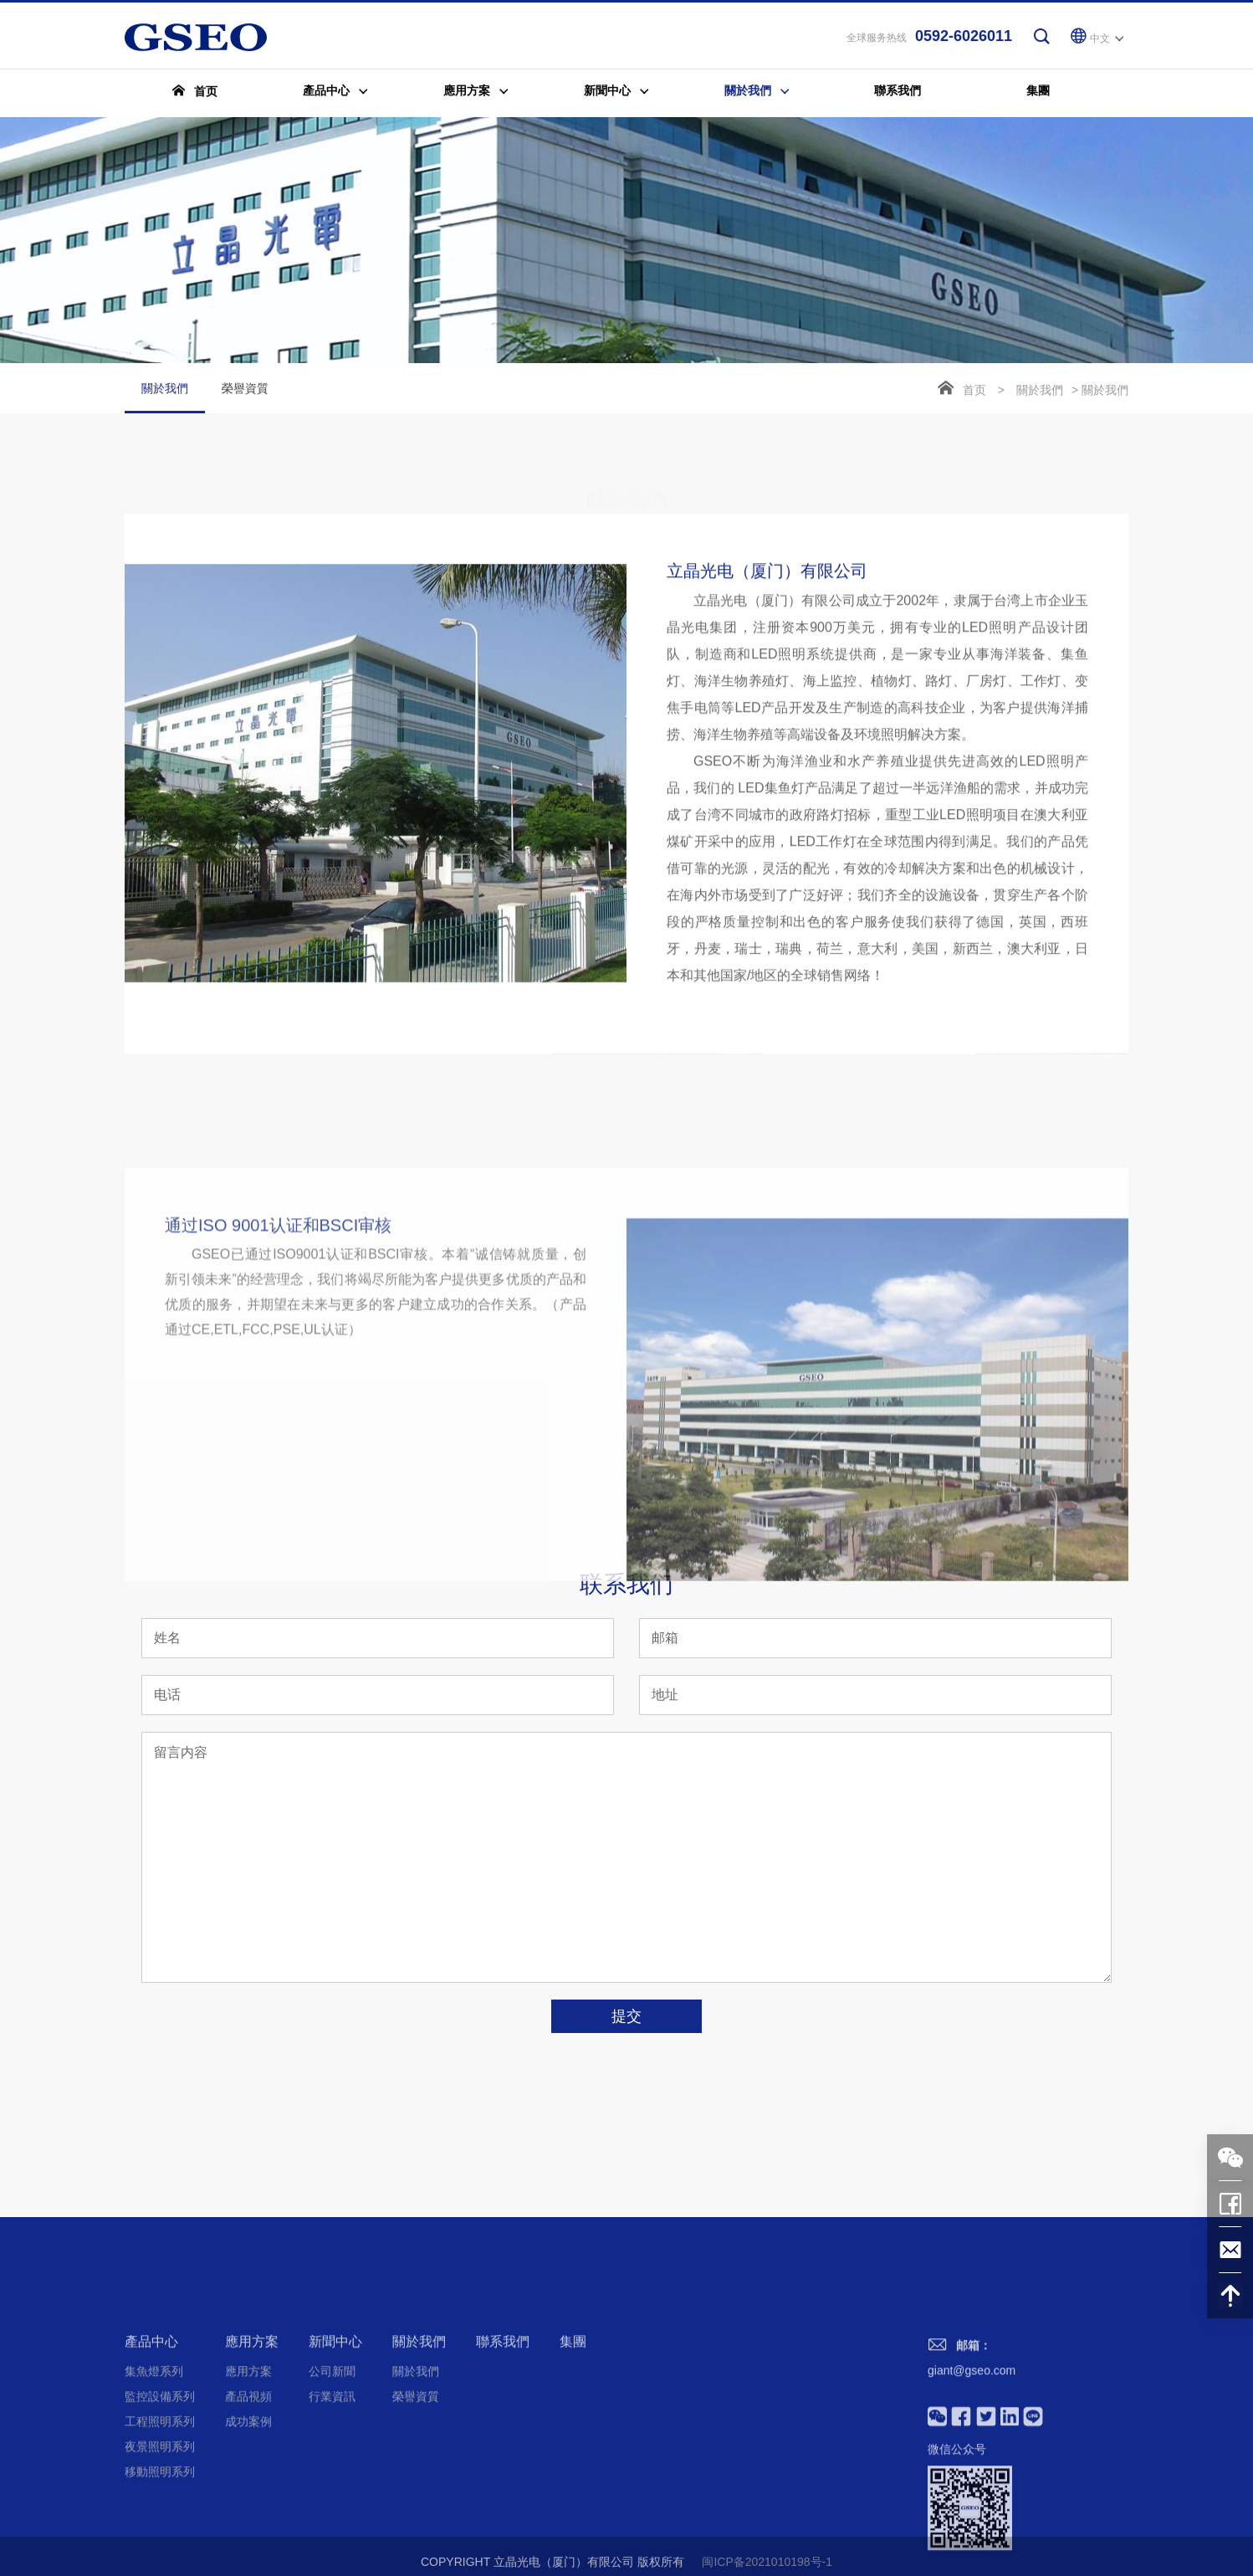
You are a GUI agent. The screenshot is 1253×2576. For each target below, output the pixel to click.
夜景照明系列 (160, 2551)
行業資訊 (332, 2501)
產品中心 (151, 2447)
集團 (573, 2447)
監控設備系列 (160, 2501)
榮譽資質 (245, 390)
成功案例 (248, 2526)
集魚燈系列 (154, 2476)
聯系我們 (502, 2447)
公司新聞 (332, 2476)
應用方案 (252, 2447)
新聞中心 (335, 2447)
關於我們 (165, 399)
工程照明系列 (160, 2526)
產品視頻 (248, 2501)
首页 (974, 391)
